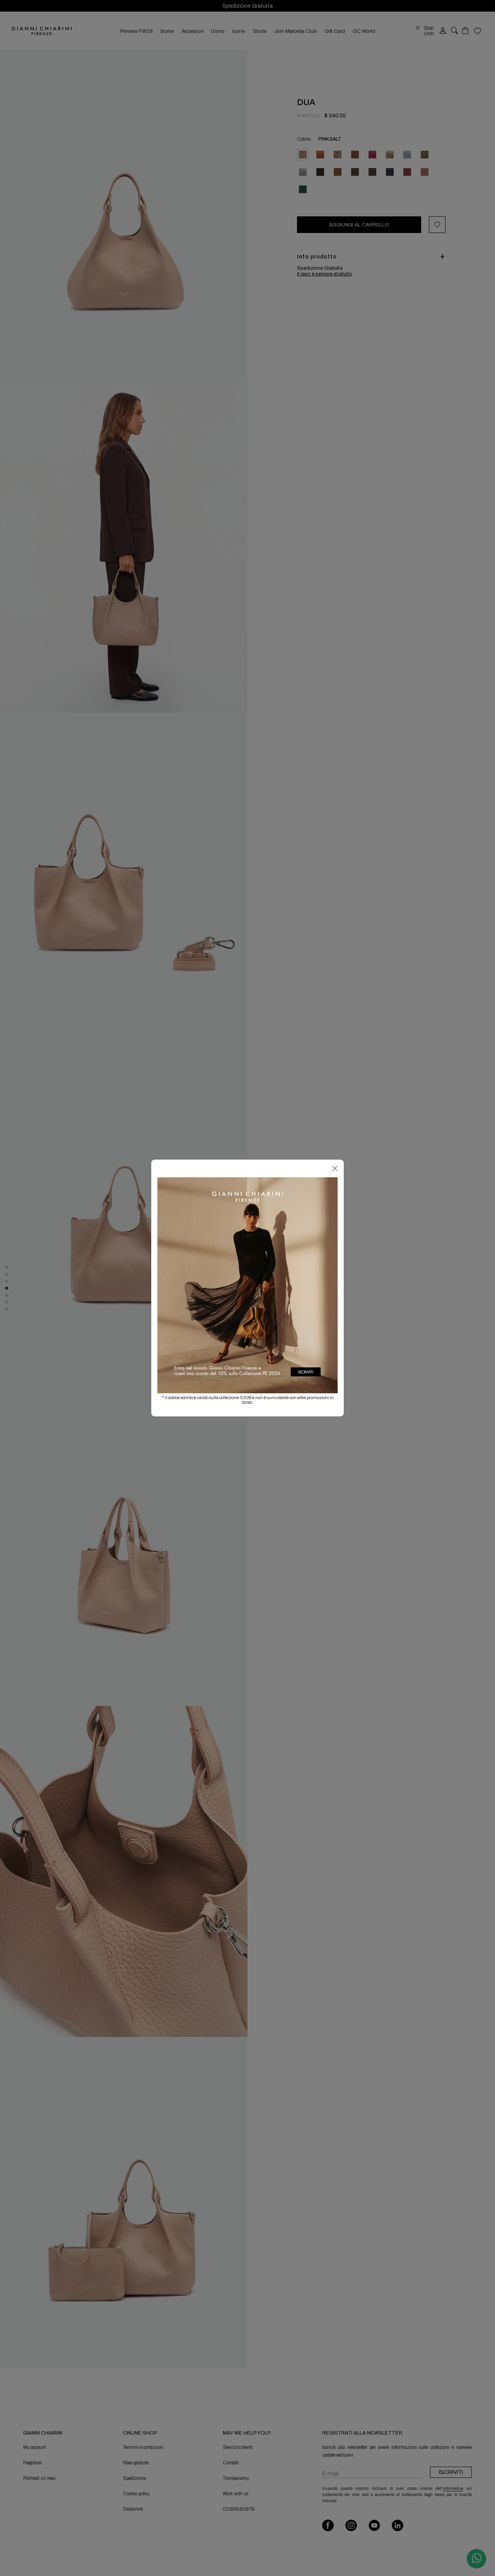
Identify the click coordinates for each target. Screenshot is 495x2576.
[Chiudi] (335, 1168)
